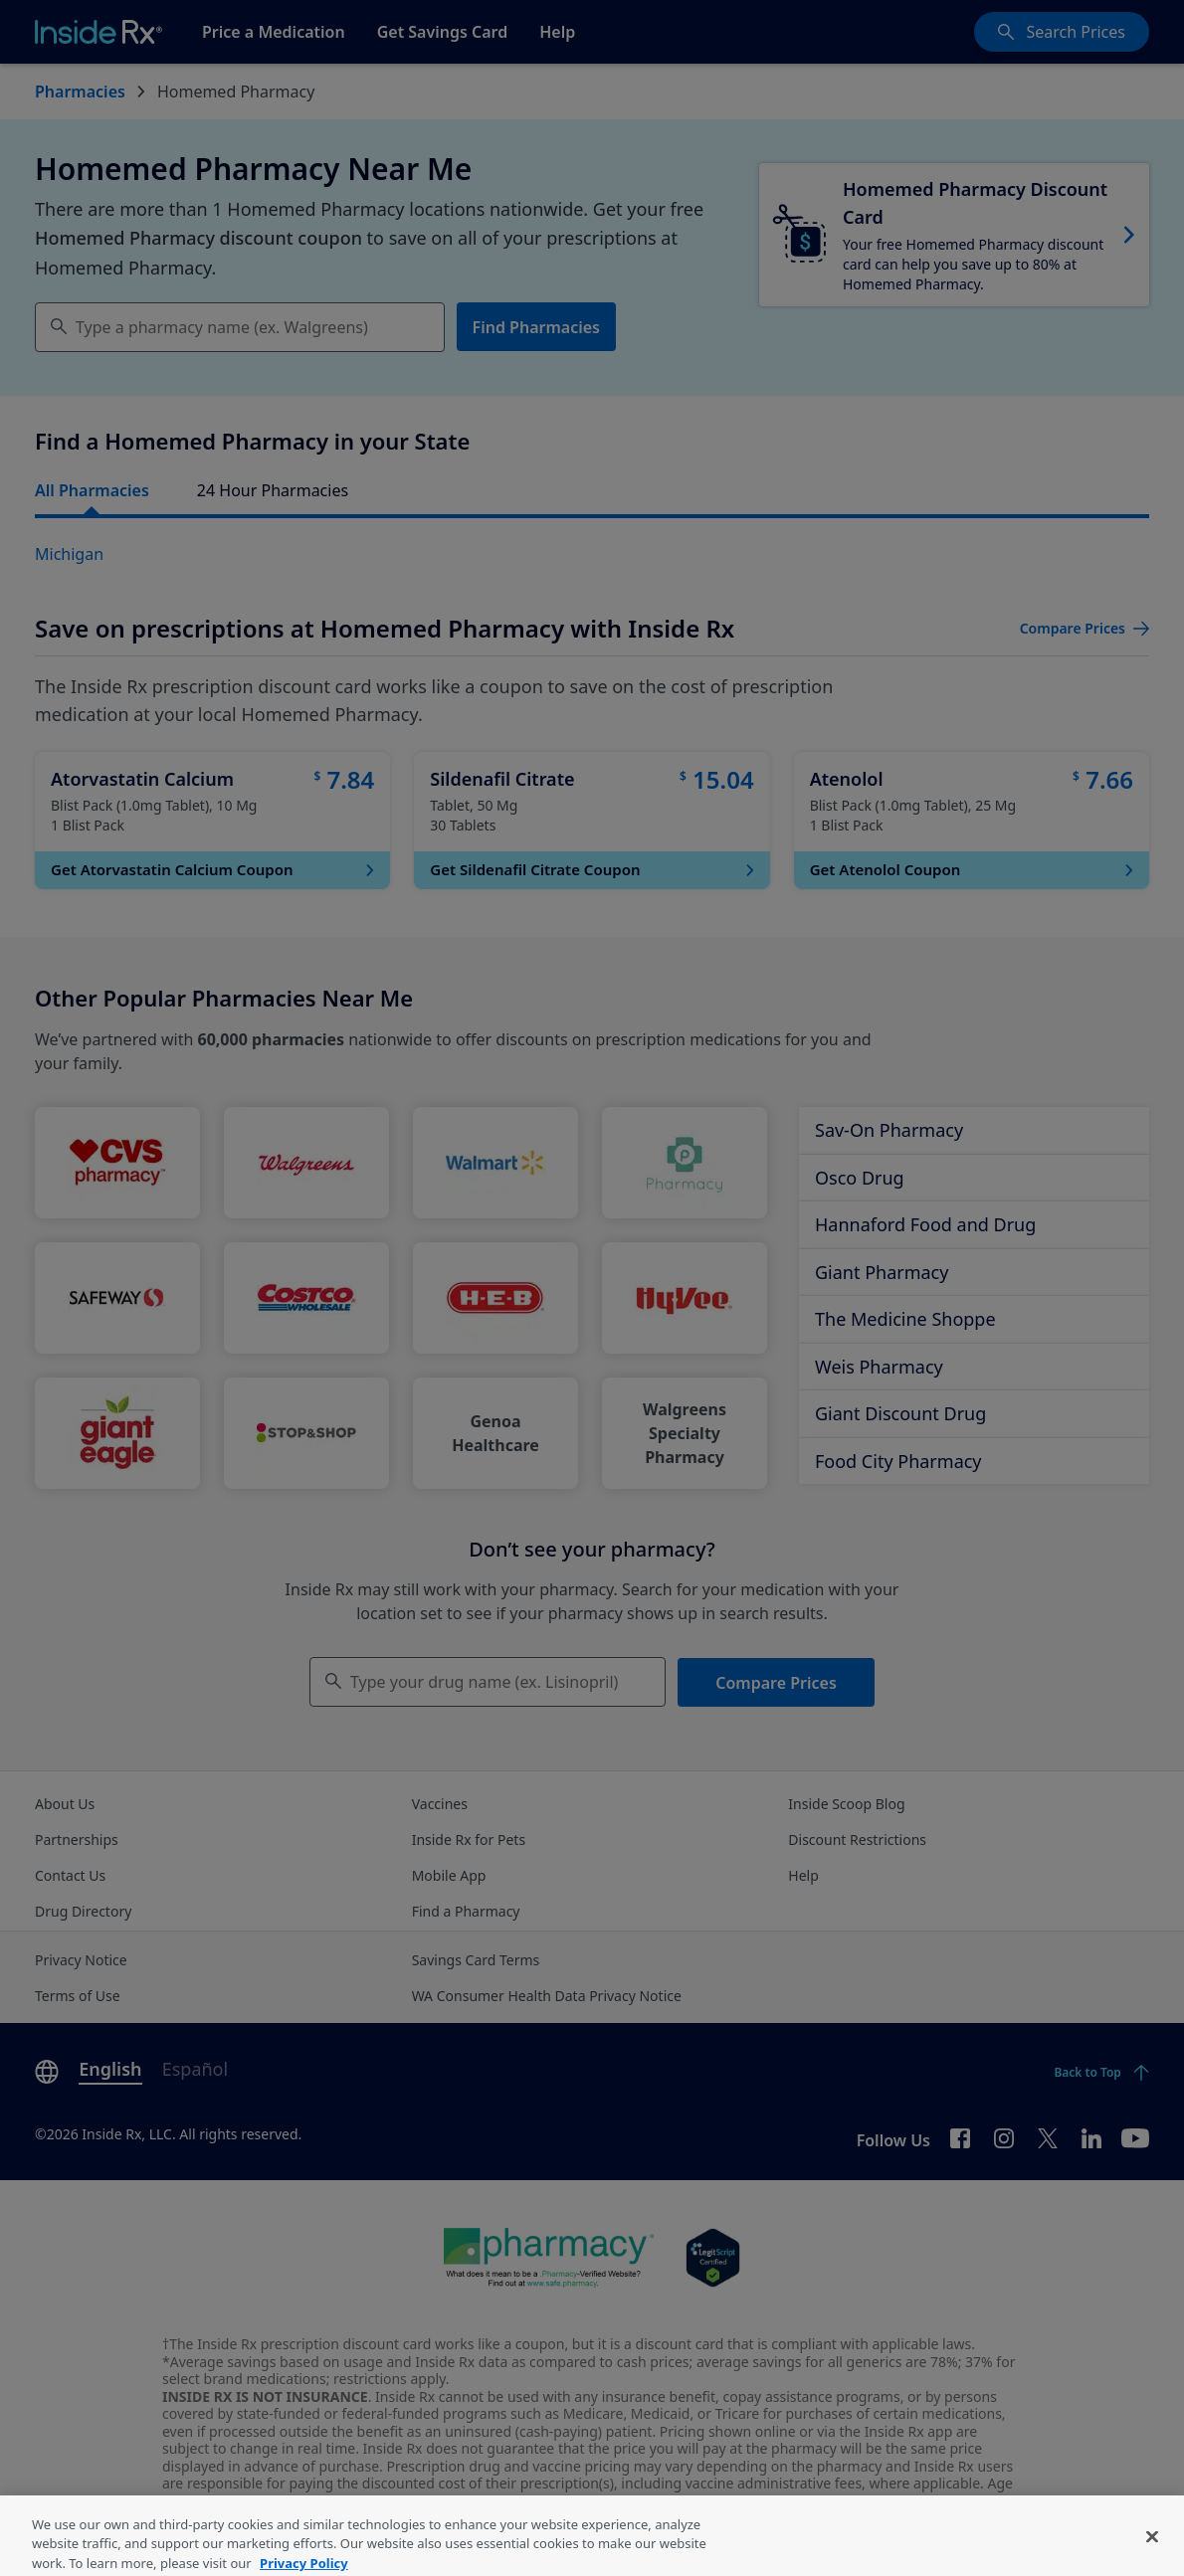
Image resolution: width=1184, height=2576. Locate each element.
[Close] (1152, 2554)
